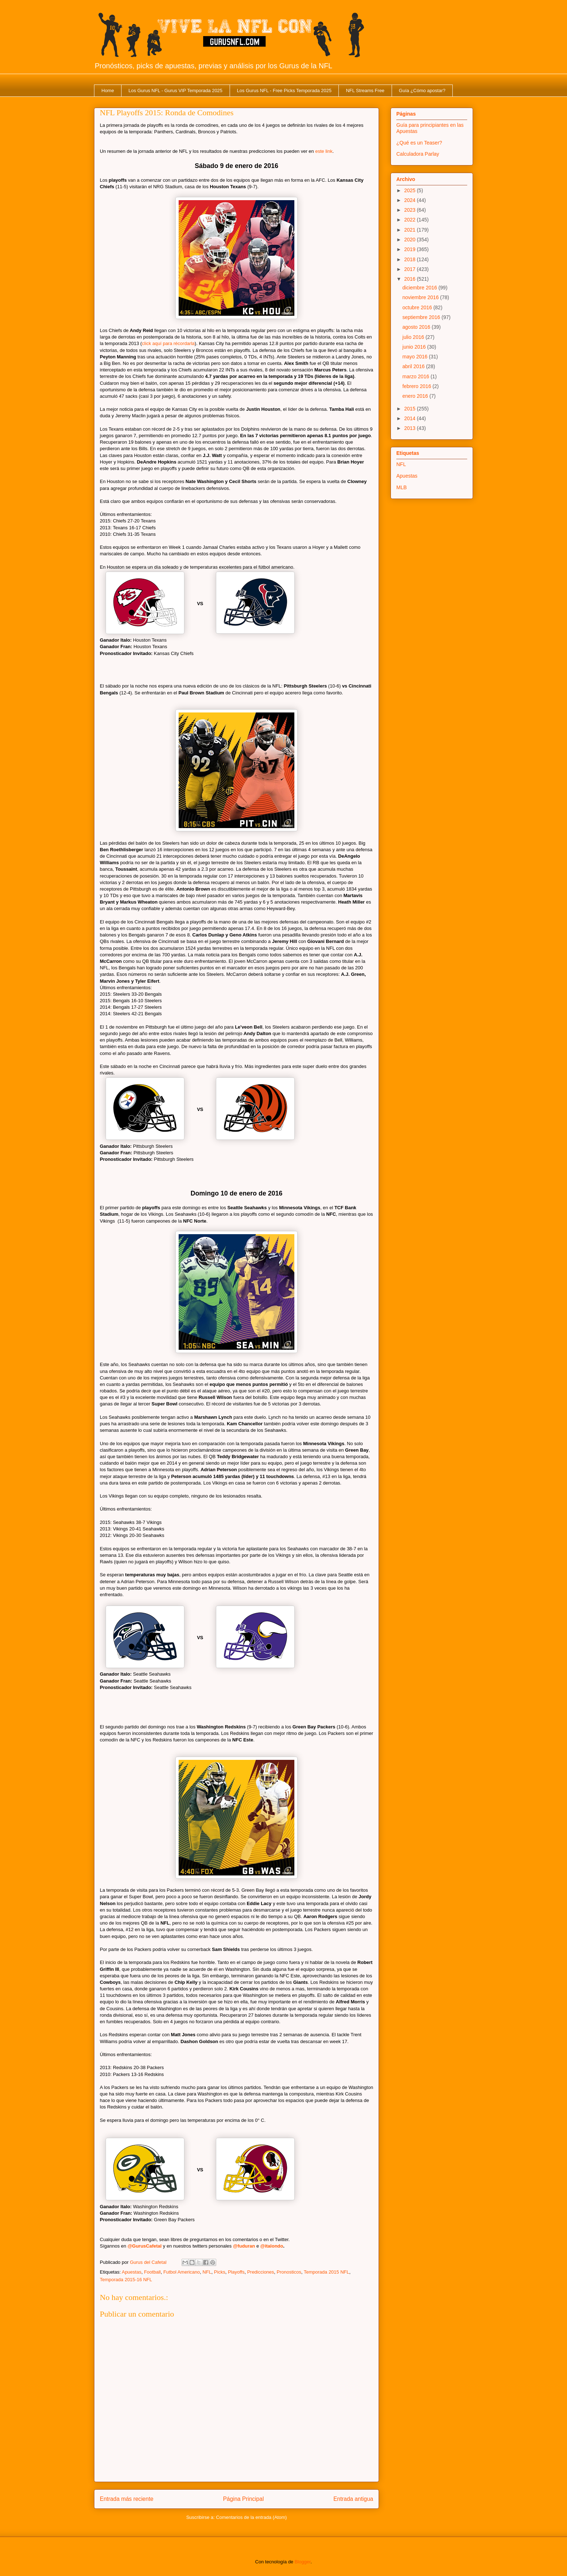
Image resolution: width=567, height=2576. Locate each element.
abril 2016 (414, 366)
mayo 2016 (415, 356)
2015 (410, 409)
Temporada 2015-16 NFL (126, 2279)
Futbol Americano (181, 2272)
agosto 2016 (417, 327)
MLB (401, 487)
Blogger (303, 2561)
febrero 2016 (417, 386)
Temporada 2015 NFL (326, 2272)
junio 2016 (414, 347)
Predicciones (260, 2272)
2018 (410, 259)
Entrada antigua (353, 2499)
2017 (410, 269)
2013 (410, 428)
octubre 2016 (418, 307)
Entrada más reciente (126, 2499)
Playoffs (236, 2272)
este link (324, 151)
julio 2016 (414, 337)
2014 (410, 418)
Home (108, 90)
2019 (410, 249)
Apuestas (131, 2272)
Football (152, 2272)
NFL (207, 2272)
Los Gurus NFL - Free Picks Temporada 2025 (284, 90)
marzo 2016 (416, 376)
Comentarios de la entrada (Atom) (251, 2517)
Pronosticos (289, 2272)
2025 (410, 190)
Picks (219, 2272)
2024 (410, 200)
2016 (410, 279)
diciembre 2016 (420, 287)
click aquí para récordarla (168, 343)
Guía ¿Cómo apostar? (422, 90)
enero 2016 (416, 396)
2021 (410, 230)
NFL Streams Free (365, 90)
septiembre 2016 (422, 317)
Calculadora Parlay (417, 154)
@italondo (271, 2246)
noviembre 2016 (421, 297)
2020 (410, 239)
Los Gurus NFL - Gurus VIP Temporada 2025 (175, 90)
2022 (410, 220)
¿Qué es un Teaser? (419, 143)
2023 (410, 210)
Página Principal (243, 2499)
